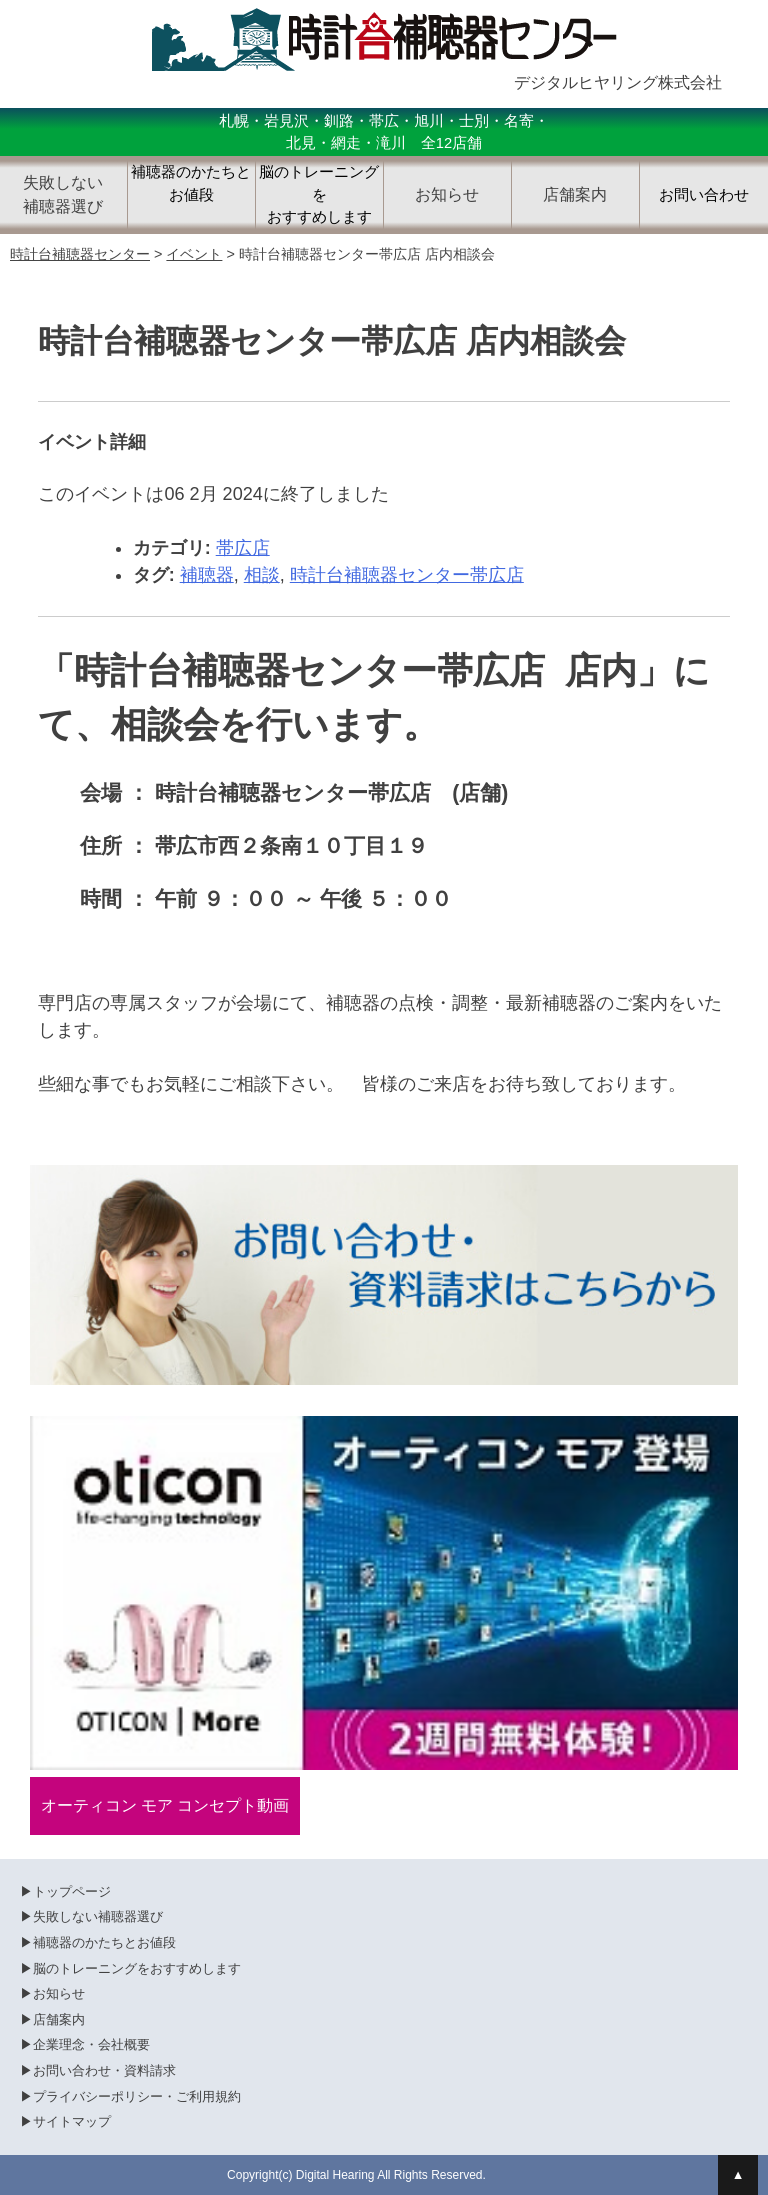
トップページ (72, 1891)
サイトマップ (72, 2121)
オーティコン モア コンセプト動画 (165, 1805)
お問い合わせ (704, 195)
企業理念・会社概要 (91, 2044)
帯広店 (243, 548)
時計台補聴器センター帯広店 (407, 575)
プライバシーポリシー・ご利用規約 (137, 2096)
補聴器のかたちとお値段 (191, 183)
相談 (262, 575)
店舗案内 (59, 2019)
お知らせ (59, 1993)
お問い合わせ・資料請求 (104, 2070)
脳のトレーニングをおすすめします (319, 194)
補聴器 (207, 575)
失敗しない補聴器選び (98, 1916)
